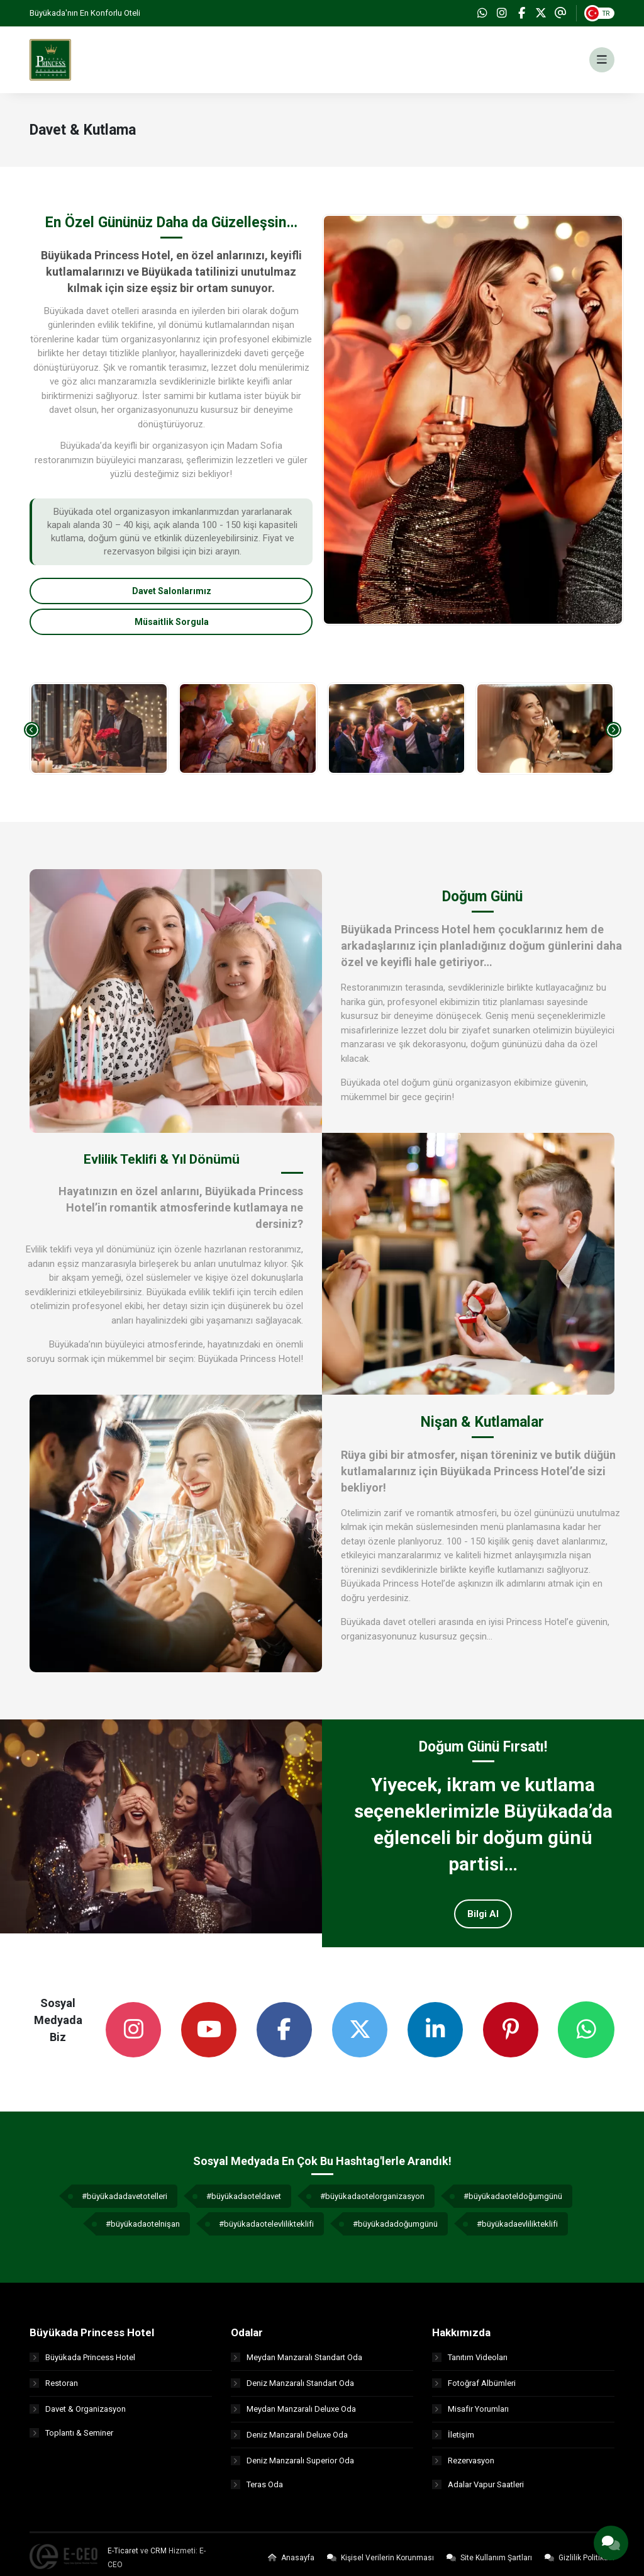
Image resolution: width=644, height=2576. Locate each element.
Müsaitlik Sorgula (172, 627)
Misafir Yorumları (470, 2414)
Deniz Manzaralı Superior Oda (292, 2465)
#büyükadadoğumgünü (395, 2229)
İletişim (453, 2439)
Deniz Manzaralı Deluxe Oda (289, 2439)
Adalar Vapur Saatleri (478, 2491)
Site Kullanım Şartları (489, 2564)
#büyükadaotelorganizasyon (372, 2202)
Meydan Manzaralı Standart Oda (296, 2362)
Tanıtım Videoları (470, 2362)
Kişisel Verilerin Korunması (380, 2564)
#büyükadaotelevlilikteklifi (266, 2229)
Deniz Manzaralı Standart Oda (292, 2388)
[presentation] (32, 735)
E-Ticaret (123, 2557)
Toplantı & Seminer (71, 2439)
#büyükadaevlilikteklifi (517, 2229)
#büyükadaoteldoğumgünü (513, 2202)
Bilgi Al (483, 1919)
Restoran (54, 2388)
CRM (158, 2557)
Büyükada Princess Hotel (82, 2362)
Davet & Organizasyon (78, 2414)
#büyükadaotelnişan (143, 2229)
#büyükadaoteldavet (243, 2202)
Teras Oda (257, 2491)
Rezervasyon (463, 2465)
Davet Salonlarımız (171, 597)
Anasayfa (291, 2564)
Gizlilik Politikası (579, 2564)
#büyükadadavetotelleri (124, 2202)
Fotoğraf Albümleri (474, 2388)
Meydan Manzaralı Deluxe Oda (293, 2414)
